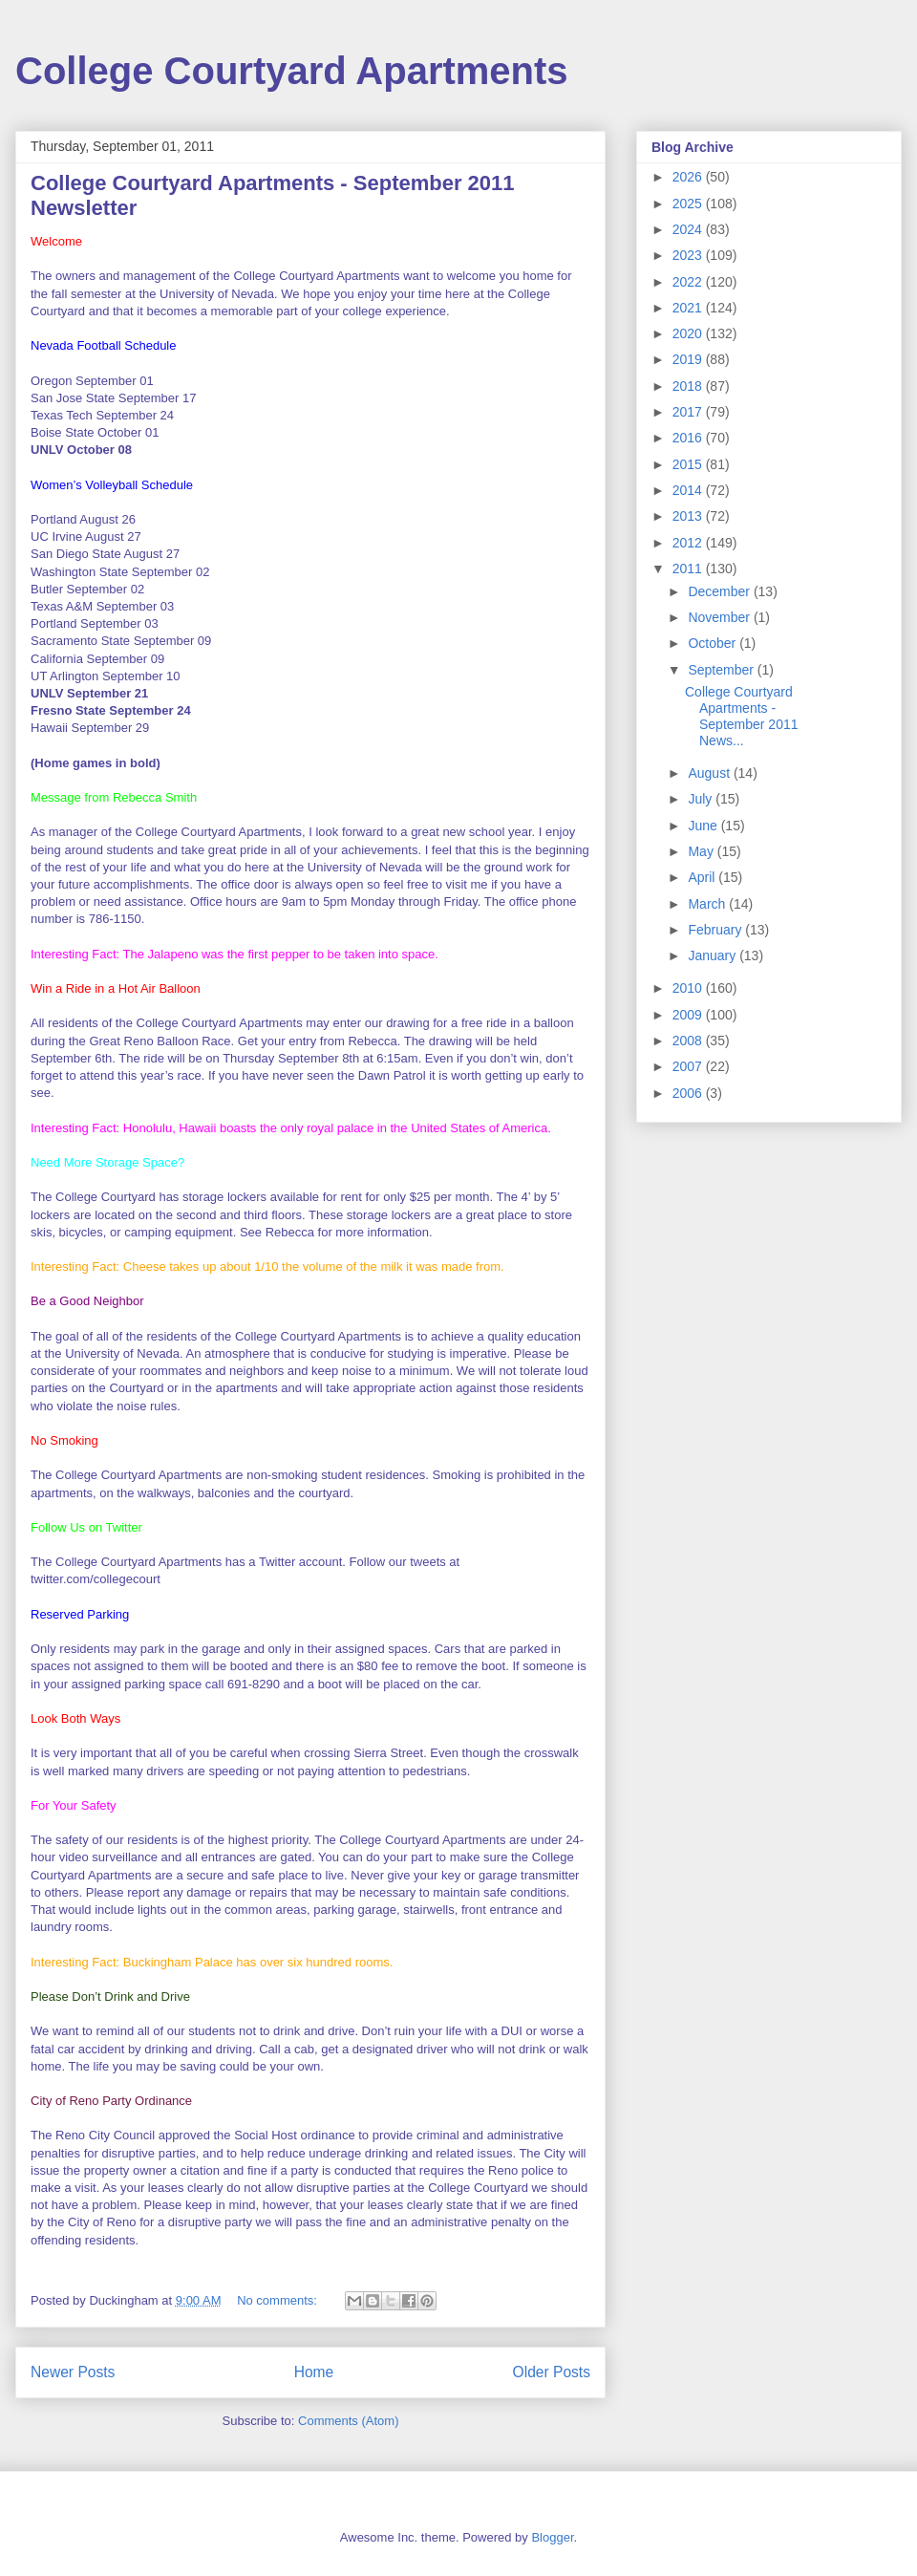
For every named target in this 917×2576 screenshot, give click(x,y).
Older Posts (551, 2372)
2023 (689, 255)
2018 (689, 386)
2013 (689, 516)
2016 (689, 437)
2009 (689, 1014)
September (722, 669)
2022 (689, 282)
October (713, 643)
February (716, 929)
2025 (689, 203)
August (710, 773)
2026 (689, 176)
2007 (689, 1066)
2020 (689, 333)
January (713, 955)
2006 (689, 1093)
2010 (689, 988)
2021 (689, 307)
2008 (689, 1040)
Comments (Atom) (348, 2421)
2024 (689, 229)
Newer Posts (73, 2372)
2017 (689, 411)
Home (314, 2372)
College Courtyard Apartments (291, 71)
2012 (689, 542)
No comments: (278, 2300)
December (720, 591)
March (708, 904)
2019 (689, 359)
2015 (689, 464)
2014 (689, 490)
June (704, 825)
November (720, 617)
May (702, 851)
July (701, 798)
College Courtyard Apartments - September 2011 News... (742, 715)
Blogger (552, 2537)
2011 (689, 568)
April (703, 877)
